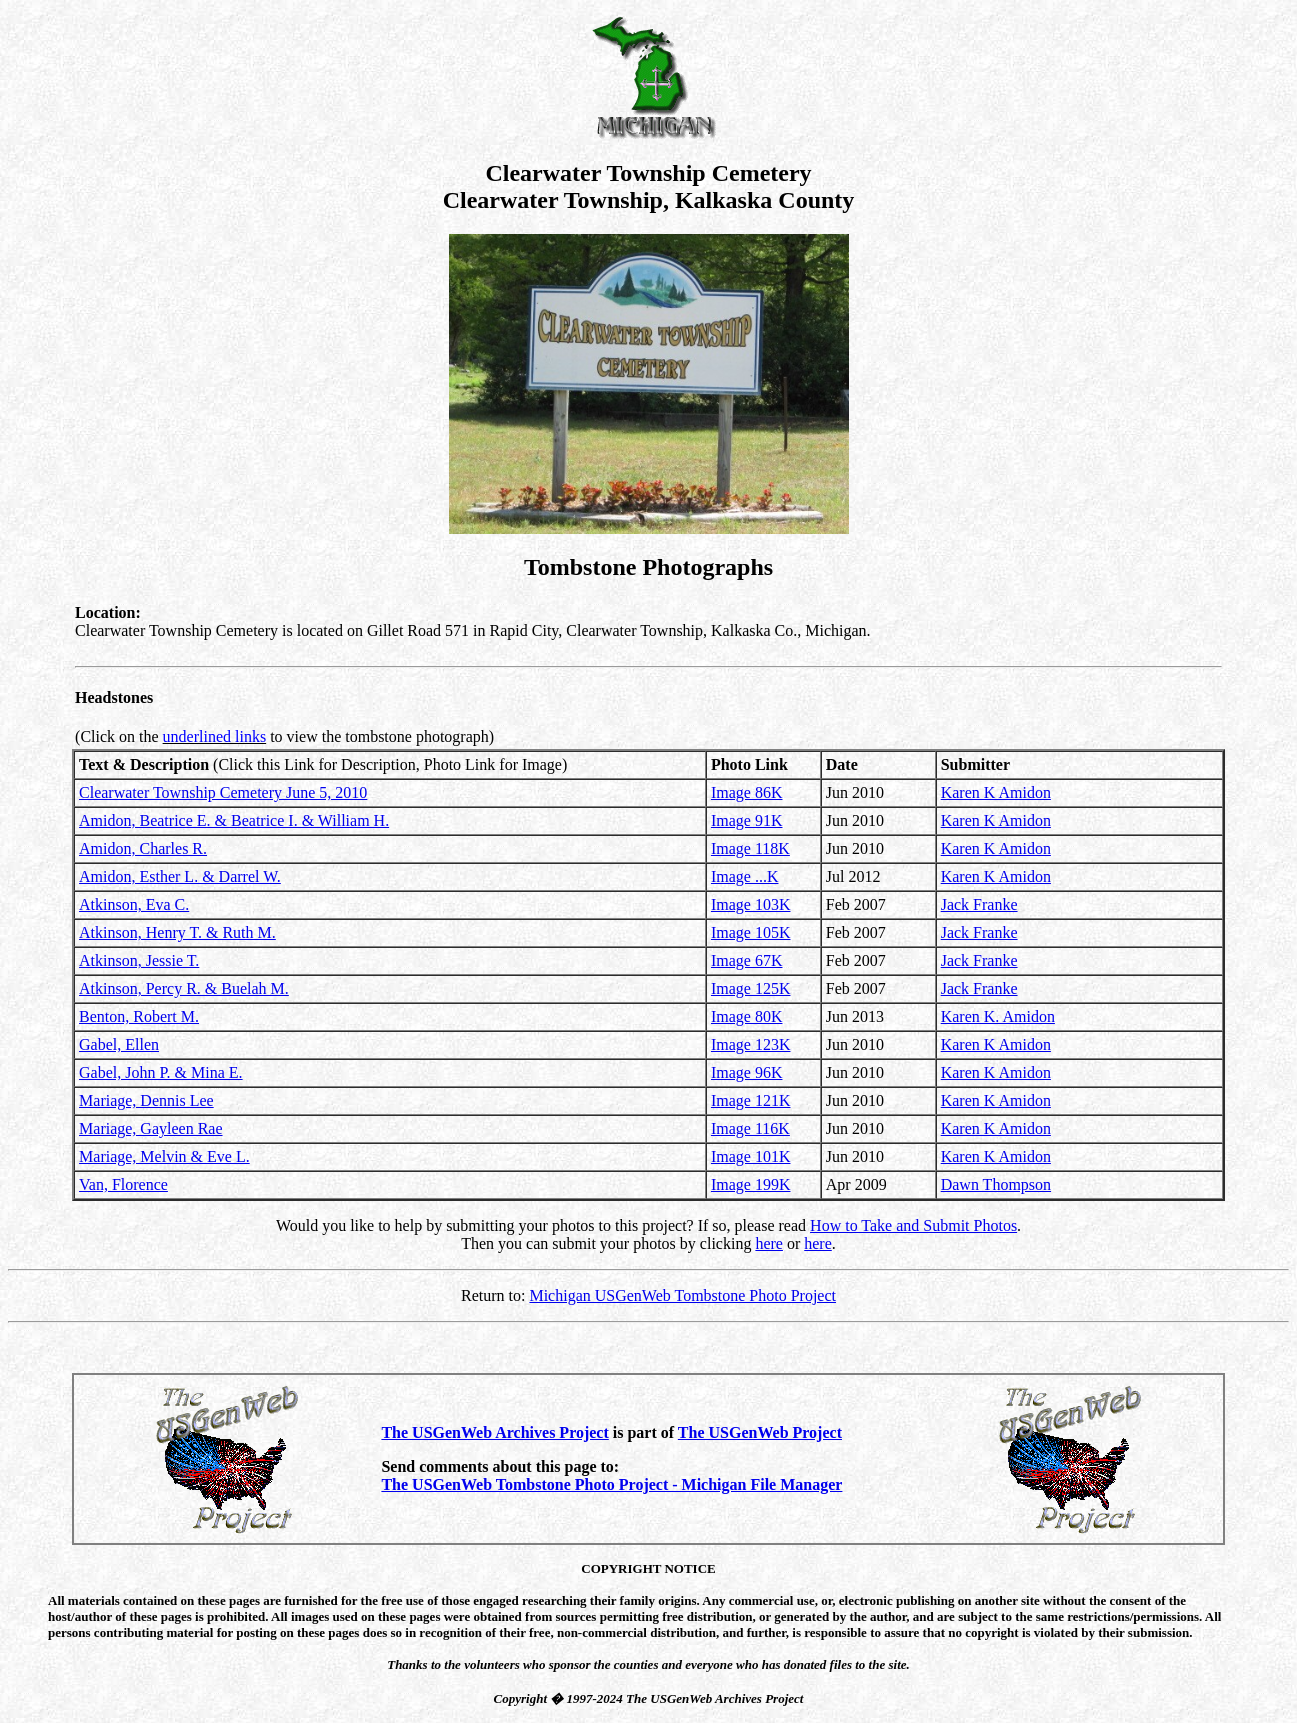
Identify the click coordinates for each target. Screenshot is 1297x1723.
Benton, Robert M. (139, 1016)
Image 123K (751, 1044)
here (769, 1243)
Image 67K (747, 960)
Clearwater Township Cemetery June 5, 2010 (223, 792)
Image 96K (747, 1072)
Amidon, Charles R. (143, 848)
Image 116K (750, 1128)
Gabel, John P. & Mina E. (161, 1072)
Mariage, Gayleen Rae (150, 1128)
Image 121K (751, 1100)
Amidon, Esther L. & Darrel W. (180, 876)
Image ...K (745, 876)
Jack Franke (979, 904)
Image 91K (747, 820)
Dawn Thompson (996, 1184)
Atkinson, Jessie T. (139, 960)
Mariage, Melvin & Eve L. (164, 1156)
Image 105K (751, 932)
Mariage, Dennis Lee (146, 1100)
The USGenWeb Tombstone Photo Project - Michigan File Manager (611, 1484)
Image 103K (751, 904)
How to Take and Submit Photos (913, 1225)
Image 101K (751, 1156)
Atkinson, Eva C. (134, 904)
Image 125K (751, 988)
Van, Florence (123, 1184)
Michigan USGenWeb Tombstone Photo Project (682, 1295)
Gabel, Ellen (119, 1044)
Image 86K (747, 792)
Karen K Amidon (996, 792)
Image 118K (750, 848)
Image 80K (747, 1016)
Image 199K (751, 1184)
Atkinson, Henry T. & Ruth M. (177, 932)
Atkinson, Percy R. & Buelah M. (184, 988)
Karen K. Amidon (998, 1016)
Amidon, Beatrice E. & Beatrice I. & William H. (234, 820)
